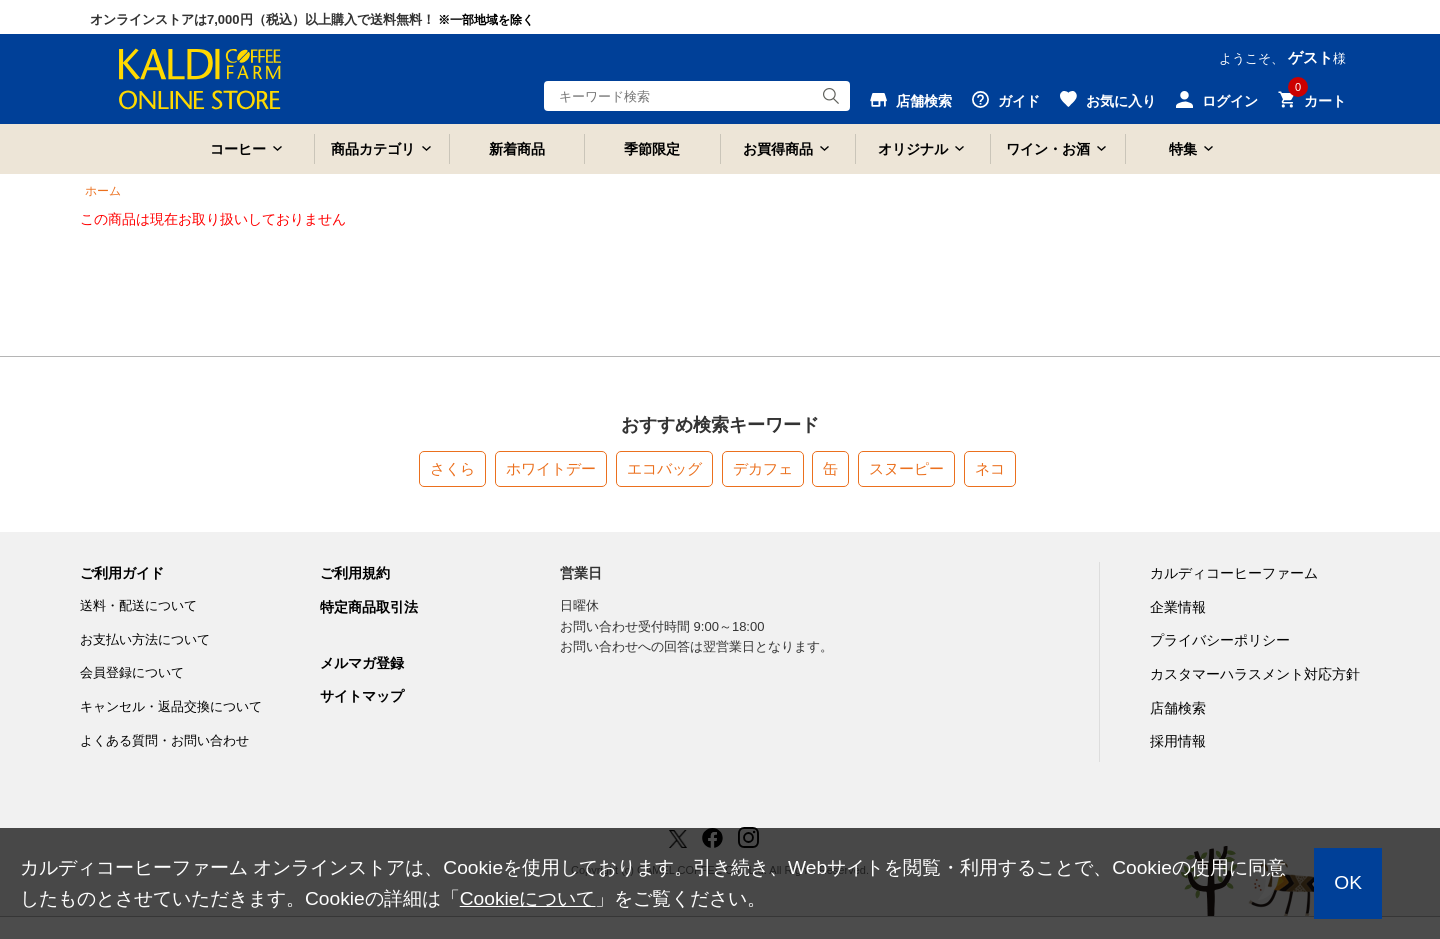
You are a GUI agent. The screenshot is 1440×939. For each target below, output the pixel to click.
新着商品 (517, 149)
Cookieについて (528, 898)
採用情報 (1178, 741)
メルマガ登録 (362, 663)
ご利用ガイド (122, 573)
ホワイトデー (551, 468)
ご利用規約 (355, 573)
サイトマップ (362, 696)
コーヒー (238, 149)
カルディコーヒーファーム (1234, 573)
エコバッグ (664, 468)
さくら (452, 468)
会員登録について (132, 672)
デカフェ (763, 468)
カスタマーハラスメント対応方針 (1255, 674)
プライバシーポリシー (1220, 640)
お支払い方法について (145, 639)
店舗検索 (1178, 708)
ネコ (990, 468)
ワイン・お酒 (1048, 149)
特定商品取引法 (369, 607)
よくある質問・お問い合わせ (164, 740)
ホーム (103, 191)
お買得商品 (778, 149)
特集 (1183, 149)
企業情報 (1178, 607)
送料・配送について (138, 605)
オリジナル (913, 149)
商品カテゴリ (373, 149)
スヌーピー (906, 468)
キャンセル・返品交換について (171, 706)
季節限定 (652, 149)
